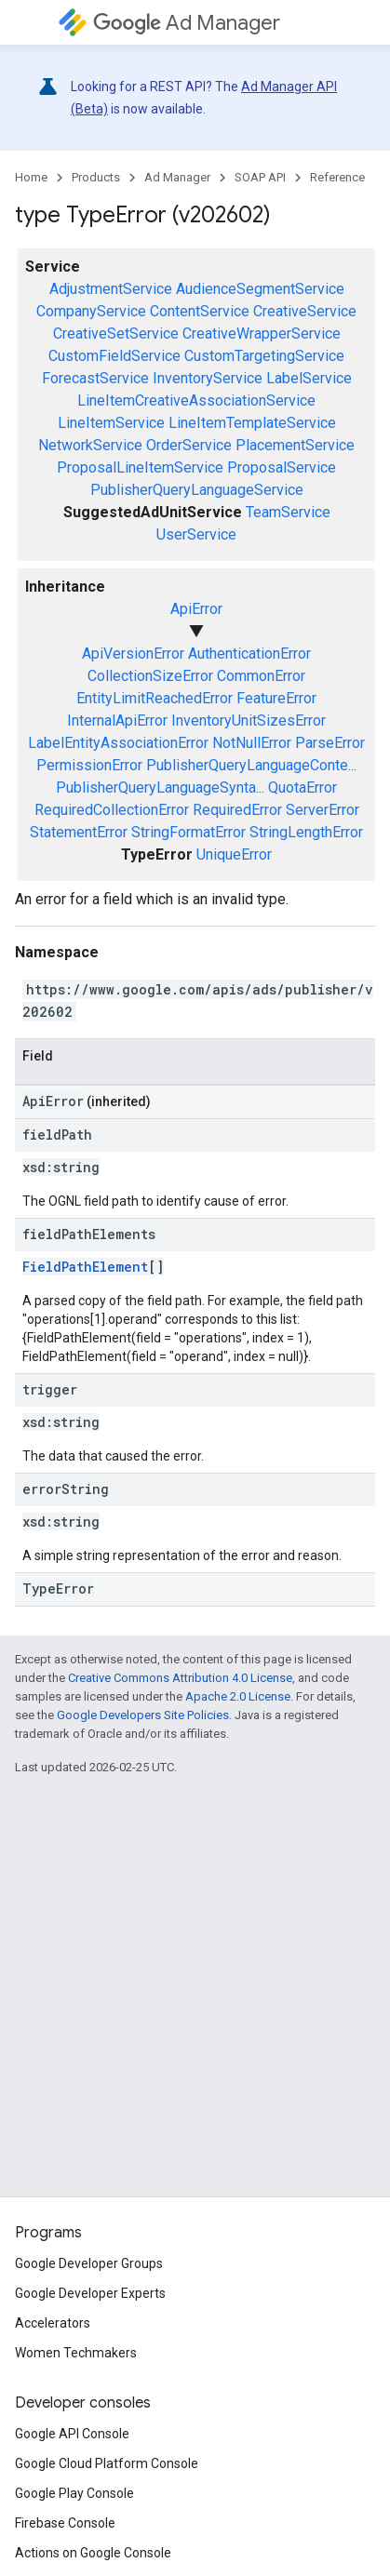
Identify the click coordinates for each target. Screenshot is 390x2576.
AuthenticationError (249, 653)
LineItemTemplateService (252, 423)
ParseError (330, 743)
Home (31, 177)
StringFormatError (188, 832)
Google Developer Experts (90, 2293)
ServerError (322, 810)
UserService (196, 534)
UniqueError (234, 854)
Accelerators (52, 2323)
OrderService (189, 445)
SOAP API (260, 177)
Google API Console (72, 2433)
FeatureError (276, 698)
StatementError (79, 832)
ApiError (196, 609)
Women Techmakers (76, 2352)
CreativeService (304, 311)
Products (96, 177)
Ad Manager (186, 22)
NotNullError (251, 743)
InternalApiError (117, 720)
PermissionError (89, 765)
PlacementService (295, 445)
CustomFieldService (114, 356)
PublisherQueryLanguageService (196, 490)
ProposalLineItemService (140, 467)
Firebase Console (65, 2523)
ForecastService (95, 378)
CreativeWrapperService (261, 333)
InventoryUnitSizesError (248, 720)
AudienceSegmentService (260, 289)
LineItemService (111, 423)
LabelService (309, 378)
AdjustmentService (110, 289)
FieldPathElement (85, 1266)
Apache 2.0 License (237, 1696)
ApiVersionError (133, 653)
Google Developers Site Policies (143, 1715)
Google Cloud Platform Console (106, 2463)
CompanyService (91, 311)
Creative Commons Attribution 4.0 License (180, 1678)
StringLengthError (306, 832)
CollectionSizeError (150, 676)
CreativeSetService (116, 333)
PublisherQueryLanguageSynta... (160, 787)
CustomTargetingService (264, 356)
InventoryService (207, 378)
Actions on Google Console (93, 2552)
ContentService (199, 311)
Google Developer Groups (89, 2263)
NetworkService (90, 445)
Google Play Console (74, 2493)
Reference (337, 177)
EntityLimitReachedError (154, 698)
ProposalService (281, 467)
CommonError (261, 676)
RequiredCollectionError (111, 810)
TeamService (288, 512)
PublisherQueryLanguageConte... (251, 765)
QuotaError (302, 787)
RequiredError (237, 810)
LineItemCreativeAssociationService (196, 400)
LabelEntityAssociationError (118, 743)
